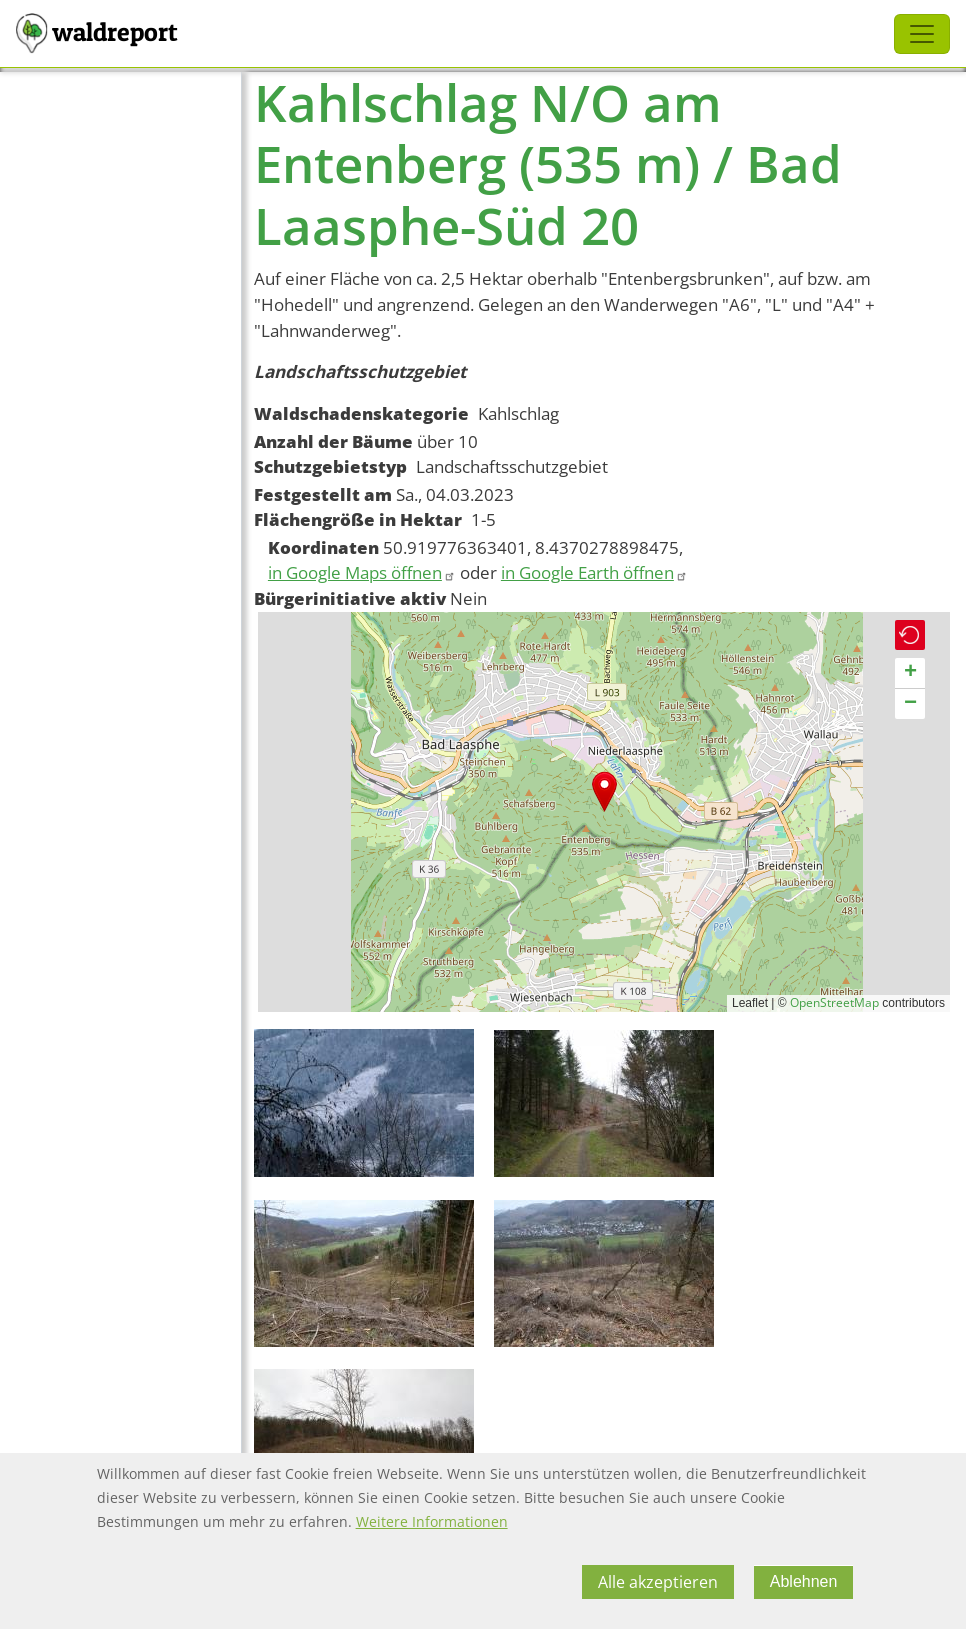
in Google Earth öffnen (594, 572)
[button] (604, 791)
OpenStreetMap (834, 1002)
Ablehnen (804, 1581)
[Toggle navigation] (922, 34)
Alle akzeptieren (658, 1582)
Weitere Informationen (432, 1521)
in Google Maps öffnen (362, 572)
